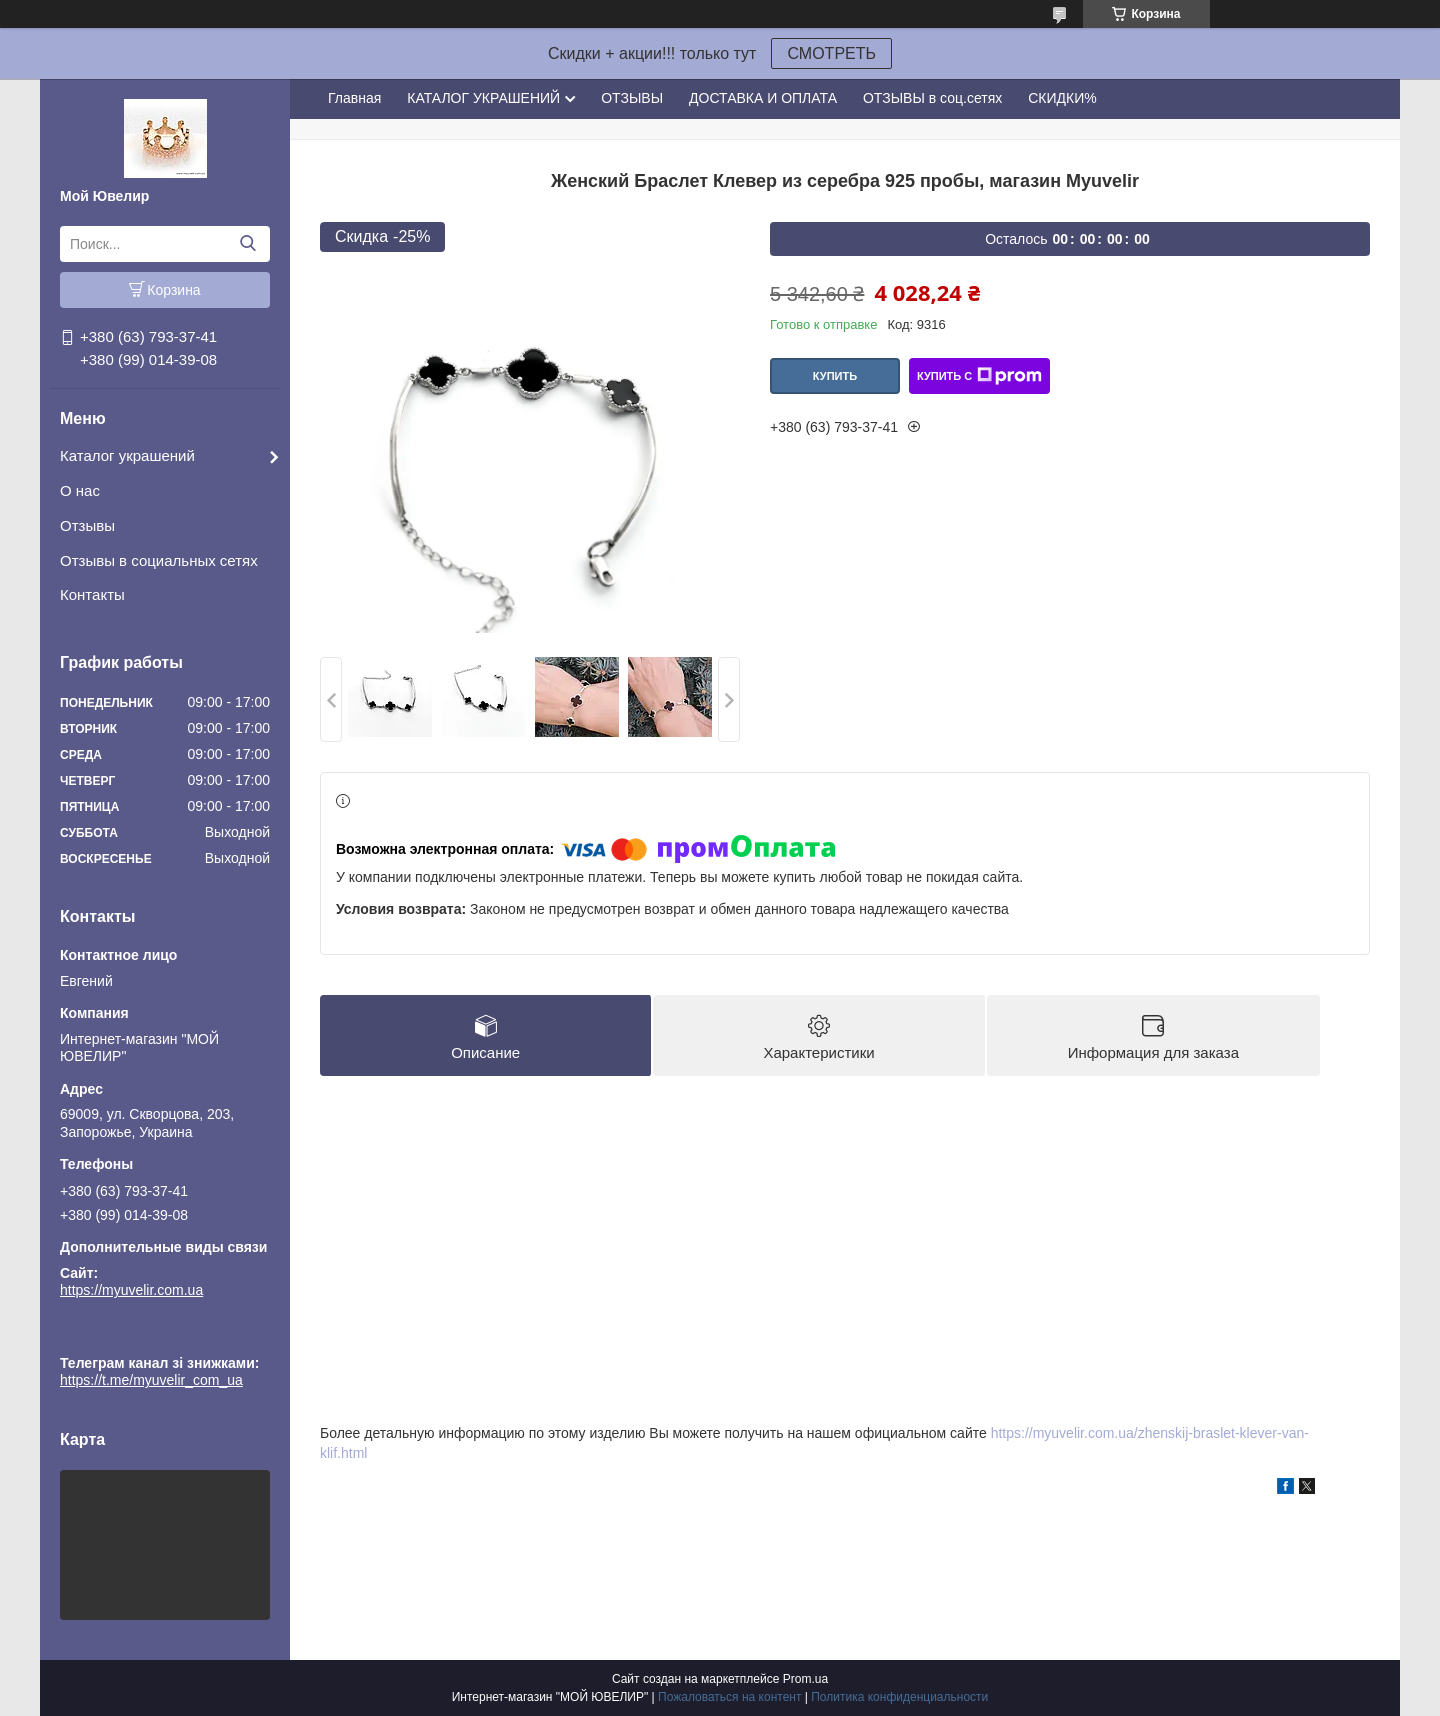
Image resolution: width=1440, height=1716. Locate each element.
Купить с (979, 376)
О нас (80, 490)
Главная (354, 98)
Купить (835, 376)
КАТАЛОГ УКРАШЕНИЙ (483, 98)
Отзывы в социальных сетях (159, 560)
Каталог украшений (127, 455)
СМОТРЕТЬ (831, 53)
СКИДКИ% (1062, 98)
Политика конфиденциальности (899, 1697)
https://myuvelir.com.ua (131, 1290)
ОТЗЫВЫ (632, 98)
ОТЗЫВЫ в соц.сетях (932, 98)
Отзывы (87, 525)
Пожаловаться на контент (729, 1697)
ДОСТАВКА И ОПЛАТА (763, 98)
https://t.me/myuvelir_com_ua (151, 1335)
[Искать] (247, 244)
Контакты (92, 594)
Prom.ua (805, 1679)
